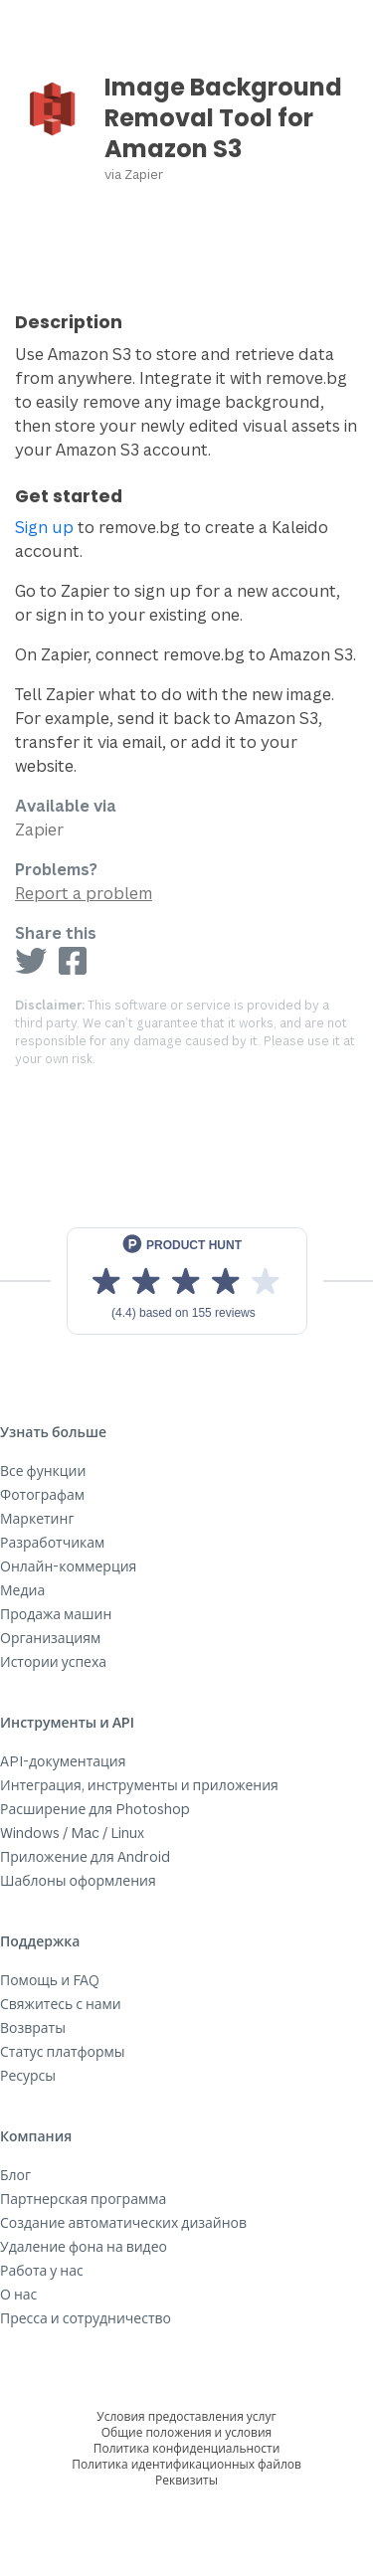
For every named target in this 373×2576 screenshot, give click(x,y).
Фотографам (42, 1494)
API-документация (63, 1760)
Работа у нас (42, 2270)
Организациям (50, 1637)
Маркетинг (37, 1518)
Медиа (22, 1589)
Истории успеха (53, 1661)
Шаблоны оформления (78, 1880)
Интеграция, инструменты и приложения (139, 1784)
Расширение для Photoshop (95, 1808)
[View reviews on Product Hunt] (187, 1281)
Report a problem (83, 893)
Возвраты (33, 2027)
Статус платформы (62, 2051)
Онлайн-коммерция (68, 1566)
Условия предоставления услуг (186, 2416)
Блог (15, 2174)
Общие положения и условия (186, 2432)
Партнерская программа (83, 2198)
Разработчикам (52, 1542)
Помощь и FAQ (49, 1979)
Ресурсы (28, 2075)
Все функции (43, 1470)
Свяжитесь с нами (60, 2003)
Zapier (143, 174)
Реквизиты (186, 2480)
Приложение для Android (85, 1856)
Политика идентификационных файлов (186, 2464)
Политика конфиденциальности (186, 2448)
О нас (18, 2294)
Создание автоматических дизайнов (123, 2222)
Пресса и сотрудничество (85, 2317)
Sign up (44, 527)
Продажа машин (55, 1613)
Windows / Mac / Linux (72, 1832)
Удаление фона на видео (83, 2246)
